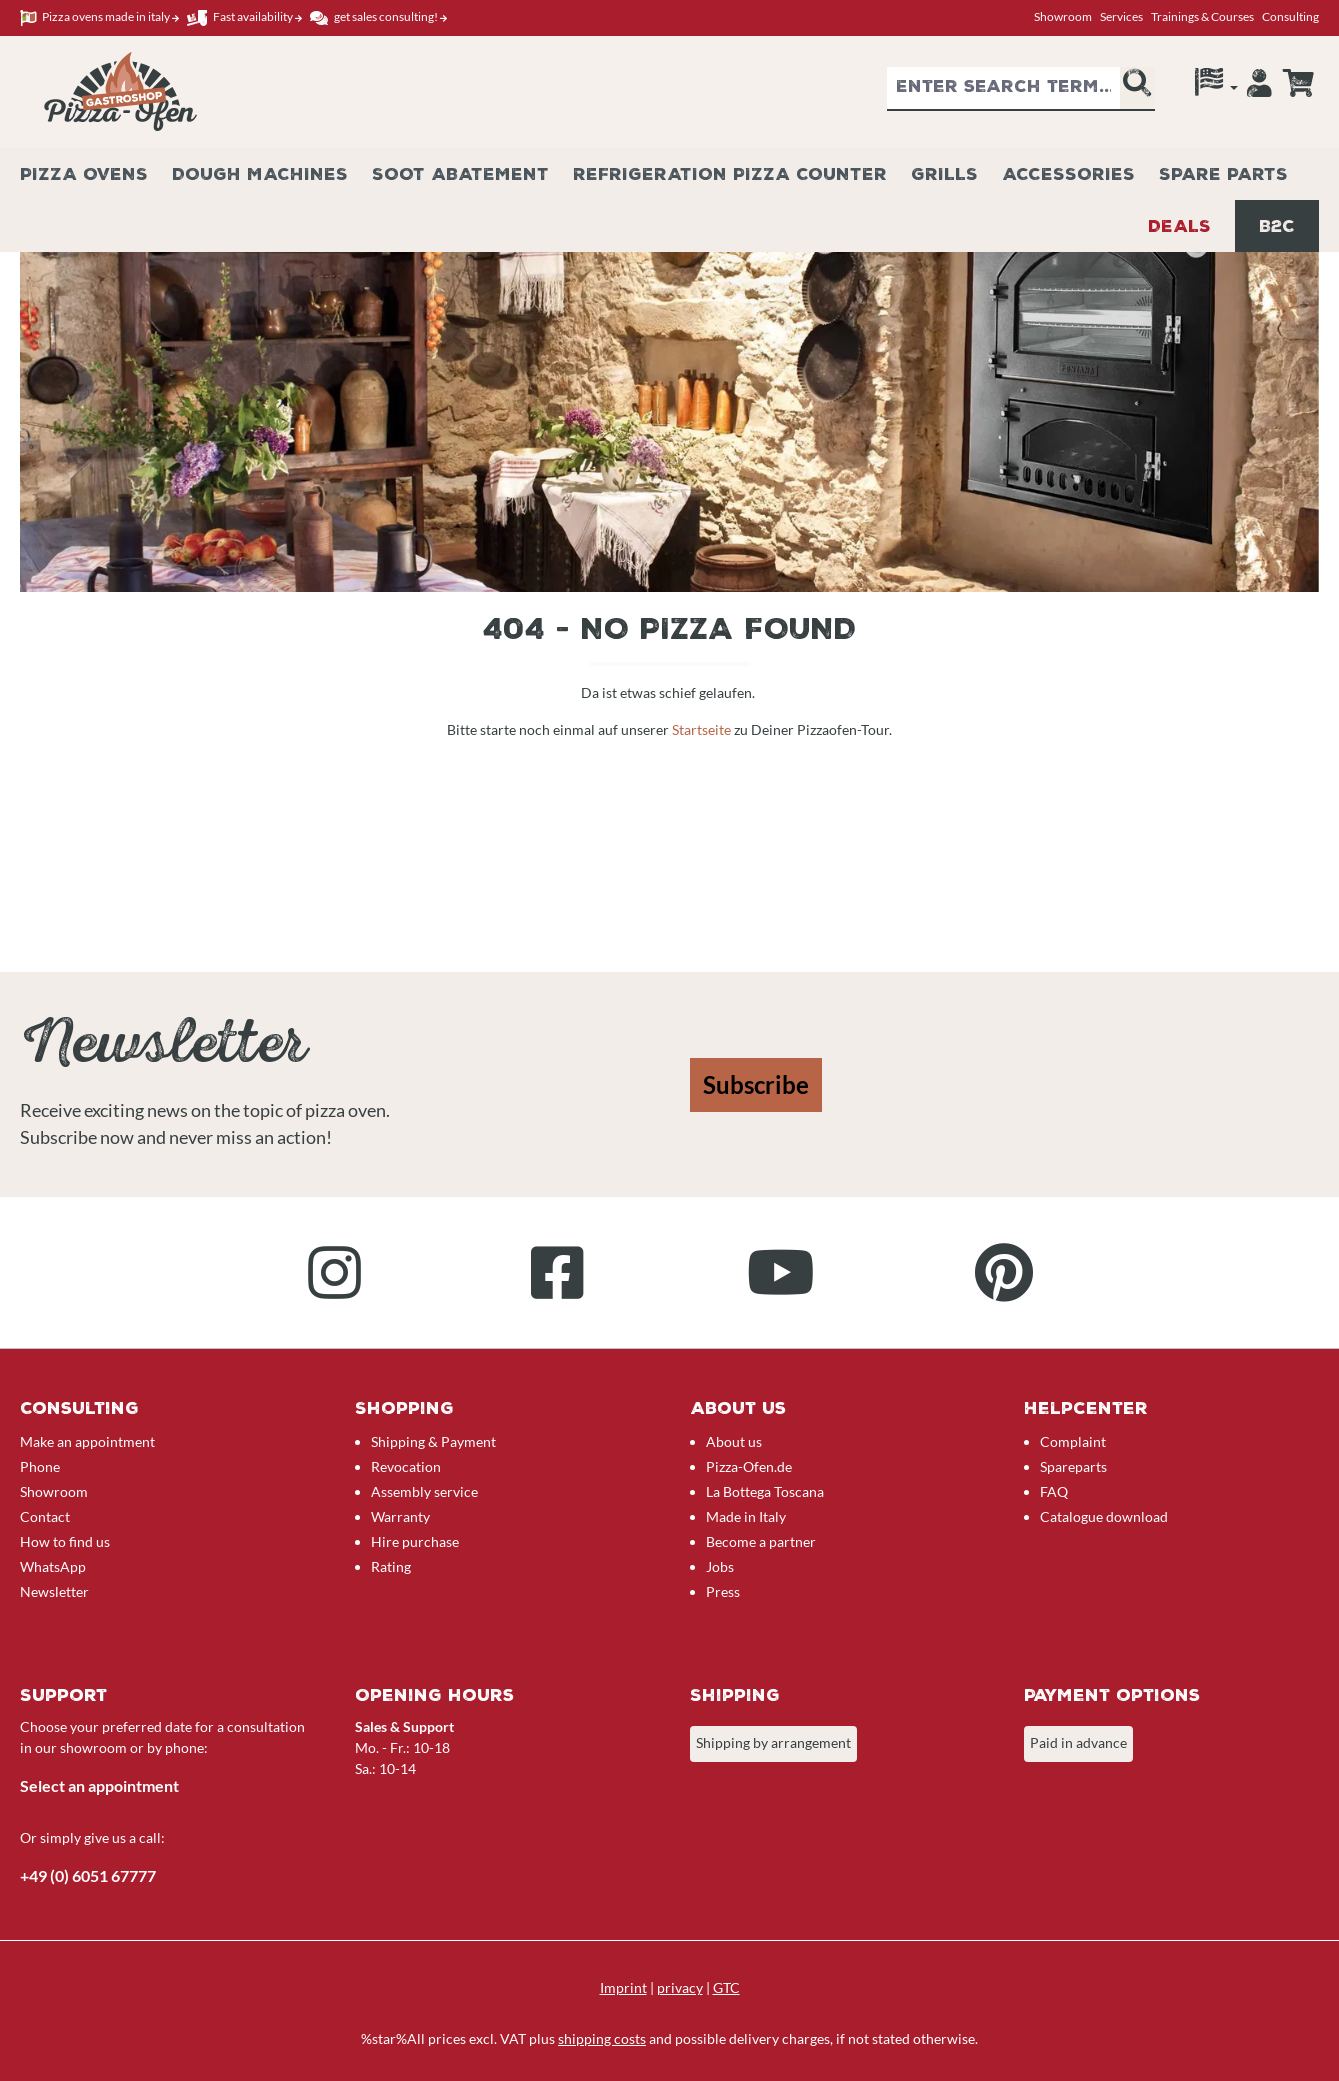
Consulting (1290, 16)
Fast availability (244, 17)
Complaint (1073, 1441)
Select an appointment (99, 1785)
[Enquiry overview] (1298, 83)
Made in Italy (746, 1516)
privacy (680, 1987)
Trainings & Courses (1202, 16)
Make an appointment (87, 1441)
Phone (40, 1466)
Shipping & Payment (433, 1441)
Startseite (703, 729)
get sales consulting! (378, 17)
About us (734, 1441)
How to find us (65, 1541)
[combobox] (1003, 89)
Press (723, 1591)
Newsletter (54, 1591)
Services (1121, 16)
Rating (391, 1566)
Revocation (406, 1466)
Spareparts (1073, 1466)
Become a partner (761, 1541)
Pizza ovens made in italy (99, 17)
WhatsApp (53, 1566)
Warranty (400, 1516)
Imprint (623, 1987)
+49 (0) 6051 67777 (88, 1875)
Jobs (720, 1566)
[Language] (1216, 87)
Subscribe (756, 1084)
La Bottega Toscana (765, 1491)
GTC (726, 1987)
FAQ (1054, 1491)
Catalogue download (1104, 1516)
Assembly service (424, 1491)
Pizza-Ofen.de (749, 1466)
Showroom (1063, 16)
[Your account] (1259, 88)
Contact (45, 1516)
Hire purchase (415, 1541)
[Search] (1137, 89)
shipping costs (602, 2038)
